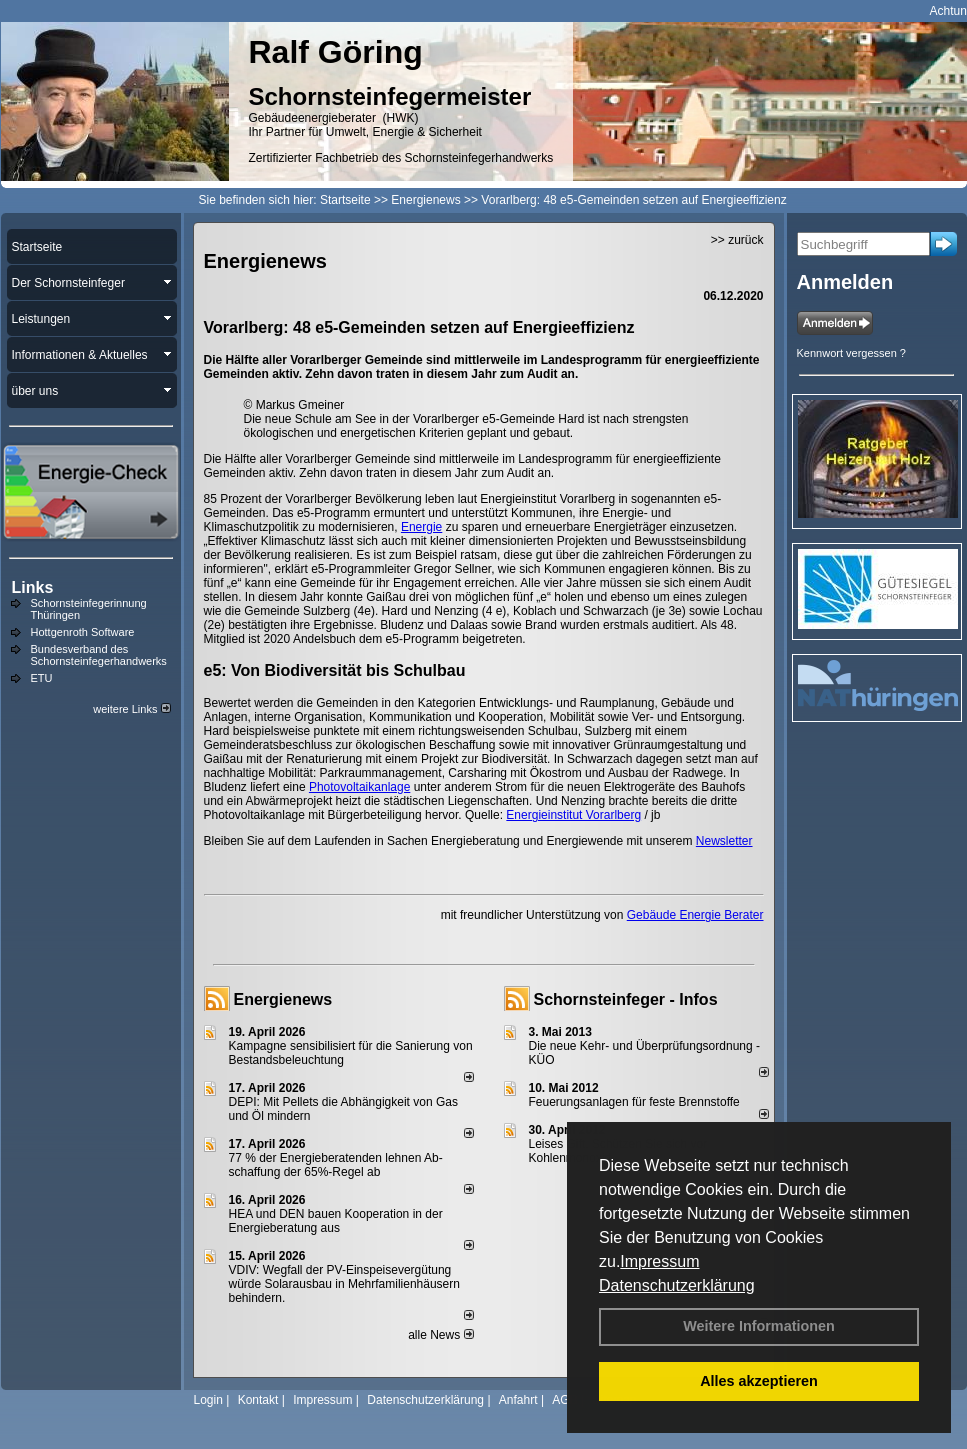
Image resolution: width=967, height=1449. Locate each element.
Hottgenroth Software (83, 632)
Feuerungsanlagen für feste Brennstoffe (634, 1102)
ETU (42, 678)
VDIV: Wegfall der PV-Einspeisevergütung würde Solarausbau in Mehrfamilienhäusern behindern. (344, 1284)
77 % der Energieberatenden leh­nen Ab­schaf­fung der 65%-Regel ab (336, 1165)
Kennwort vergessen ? (851, 353)
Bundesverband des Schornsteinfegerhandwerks (99, 655)
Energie (421, 527)
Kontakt (258, 1400)
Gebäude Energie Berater (695, 915)
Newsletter (724, 841)
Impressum (659, 1261)
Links (33, 587)
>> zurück (737, 240)
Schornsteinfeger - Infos (626, 999)
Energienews (283, 999)
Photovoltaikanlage (359, 787)
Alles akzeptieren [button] (759, 1381)
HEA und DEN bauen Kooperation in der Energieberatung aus (336, 1221)
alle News (440, 1335)
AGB (564, 1400)
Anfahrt (518, 1400)
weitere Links (131, 709)
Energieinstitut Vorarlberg (573, 815)
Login (208, 1400)
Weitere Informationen (759, 1326)
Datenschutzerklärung (677, 1285)
